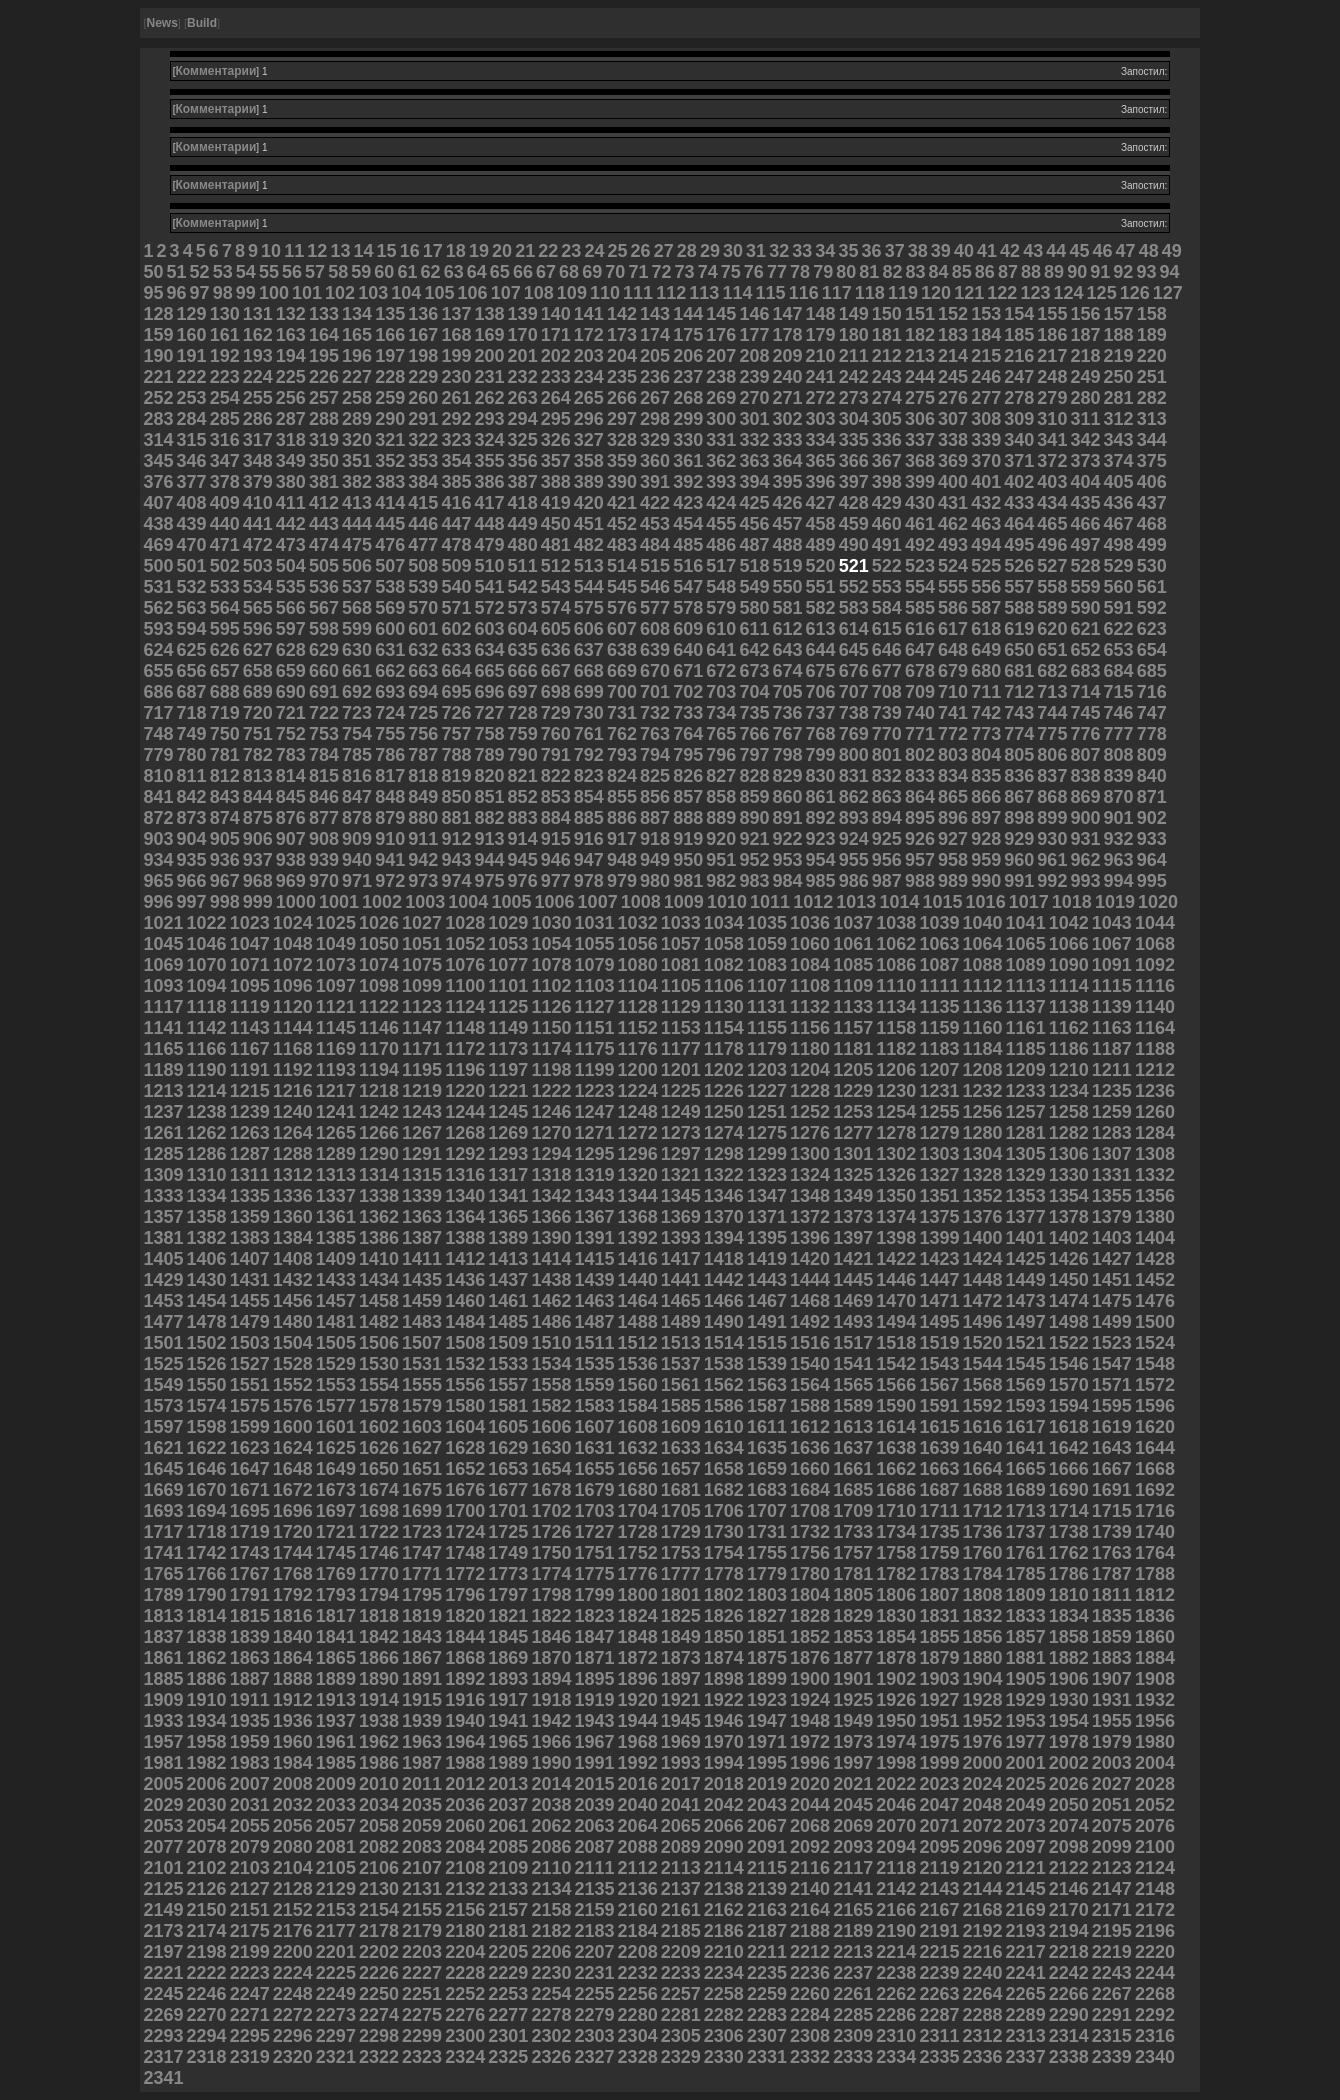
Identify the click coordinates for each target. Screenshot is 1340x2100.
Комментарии (216, 71)
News (161, 23)
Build (202, 23)
